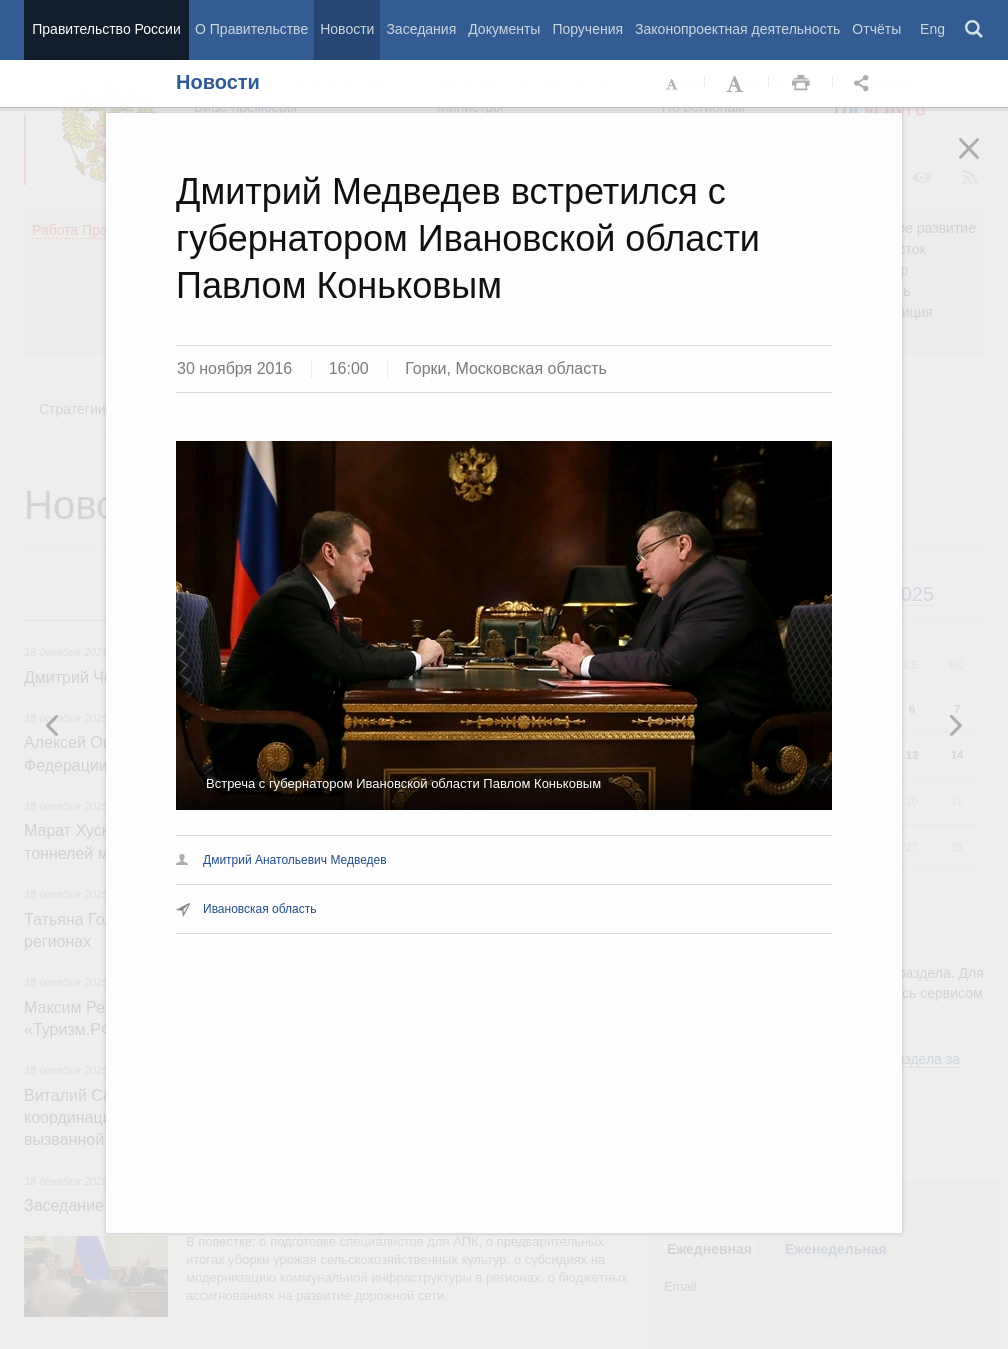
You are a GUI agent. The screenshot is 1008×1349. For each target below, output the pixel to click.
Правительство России (106, 29)
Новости (347, 29)
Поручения (587, 29)
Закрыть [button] (983, 162)
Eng (932, 29)
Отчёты (876, 29)
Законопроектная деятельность (737, 29)
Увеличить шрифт (737, 84)
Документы (504, 29)
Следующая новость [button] (53, 725)
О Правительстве (251, 29)
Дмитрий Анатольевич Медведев (295, 860)
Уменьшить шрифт (673, 84)
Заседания (421, 29)
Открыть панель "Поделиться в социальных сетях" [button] (865, 84)
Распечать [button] (801, 84)
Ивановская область (260, 909)
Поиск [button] (975, 30)
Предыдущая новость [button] (955, 725)
